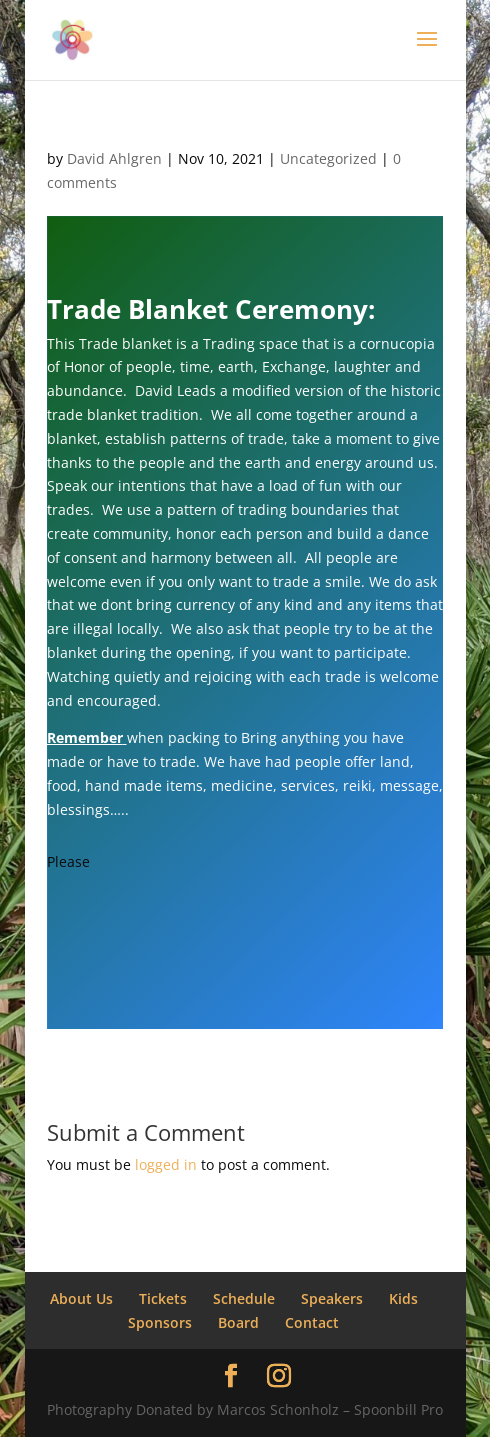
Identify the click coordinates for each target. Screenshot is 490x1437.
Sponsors (160, 1322)
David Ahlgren (114, 158)
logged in (166, 1164)
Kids (403, 1298)
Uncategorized (328, 158)
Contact (312, 1322)
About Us (81, 1298)
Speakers (332, 1298)
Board (238, 1322)
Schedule (244, 1298)
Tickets (163, 1298)
